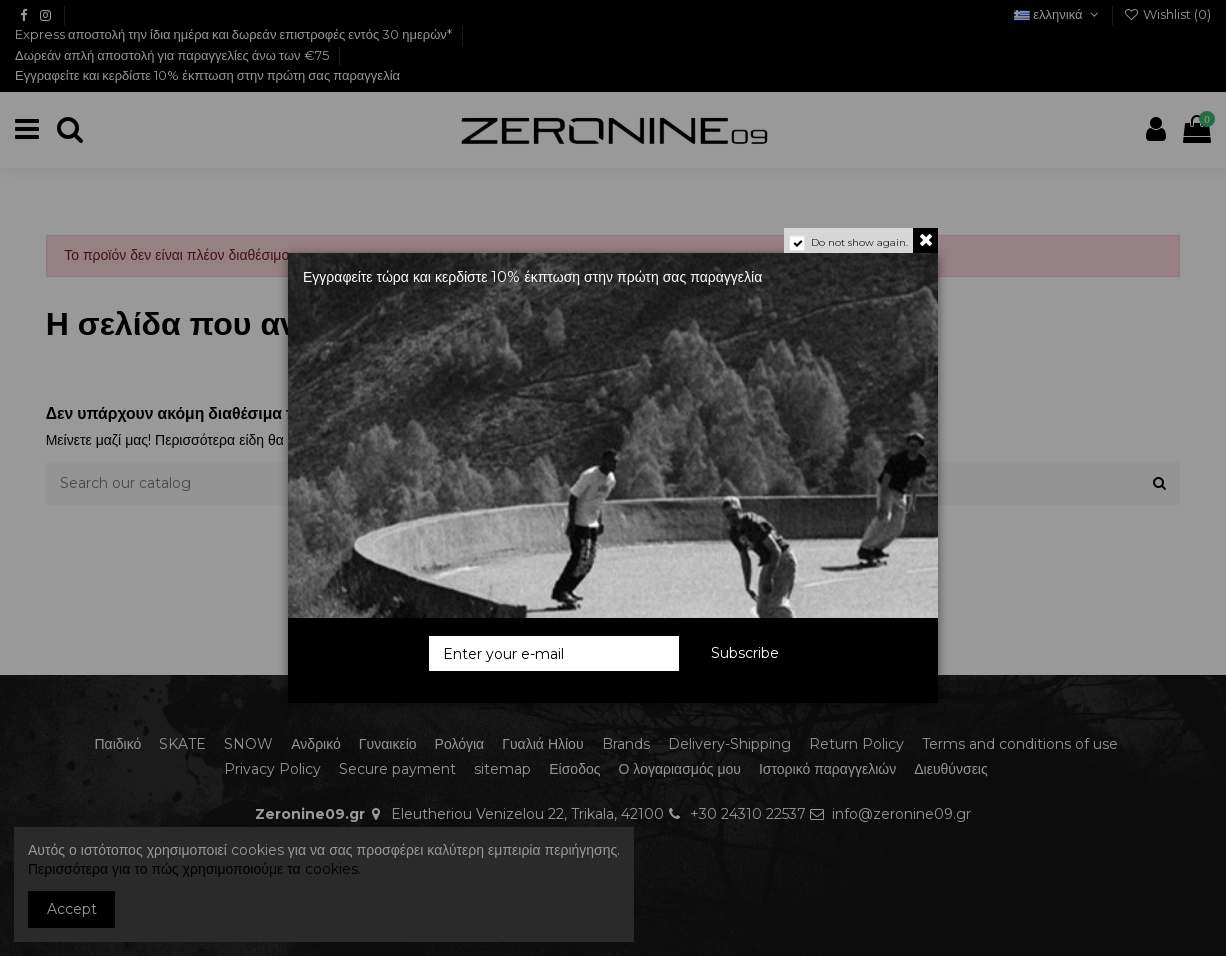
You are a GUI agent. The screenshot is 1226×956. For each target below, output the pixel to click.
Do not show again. (859, 242)
